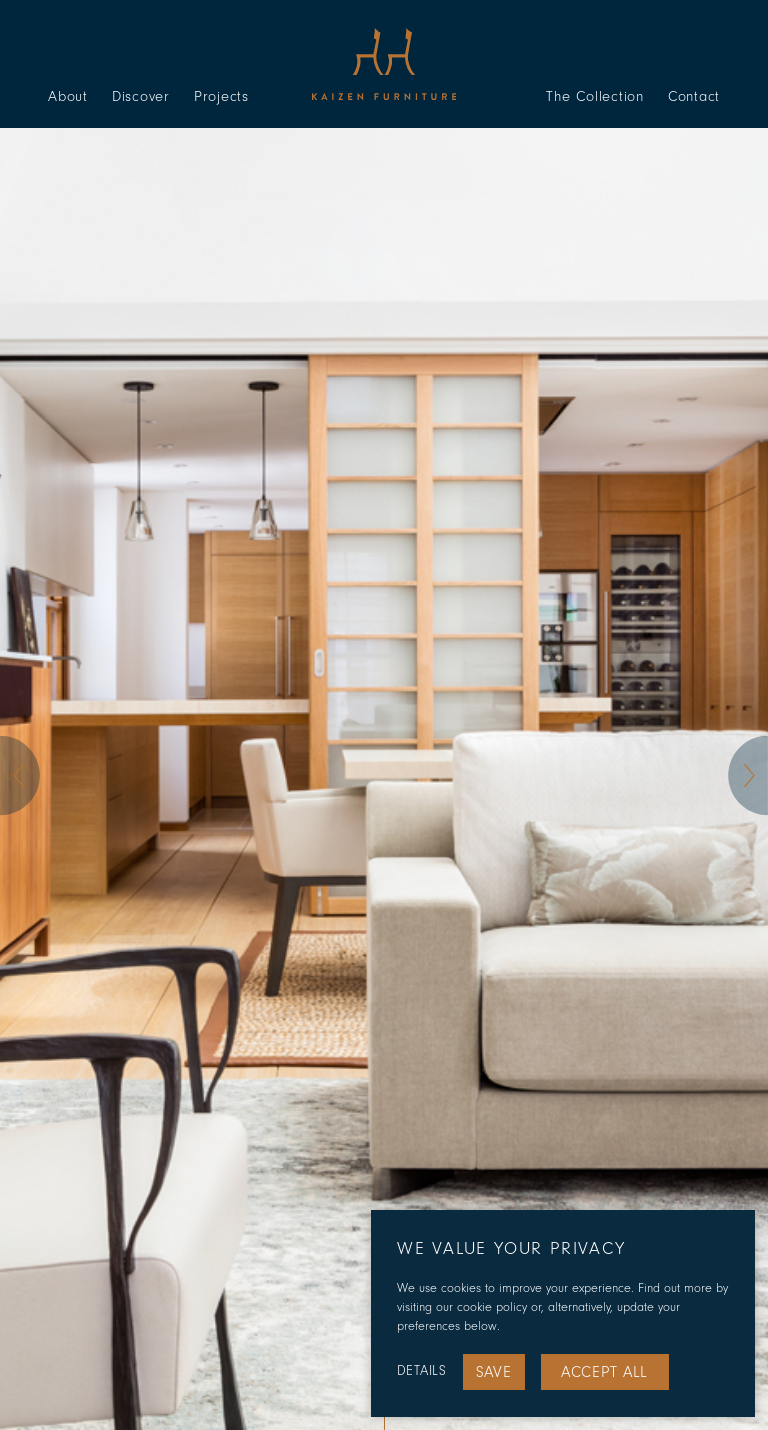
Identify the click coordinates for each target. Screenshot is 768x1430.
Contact (694, 96)
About (68, 96)
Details (422, 1371)
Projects (221, 96)
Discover (141, 96)
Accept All (604, 1372)
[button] (20, 776)
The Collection (595, 96)
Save (494, 1372)
